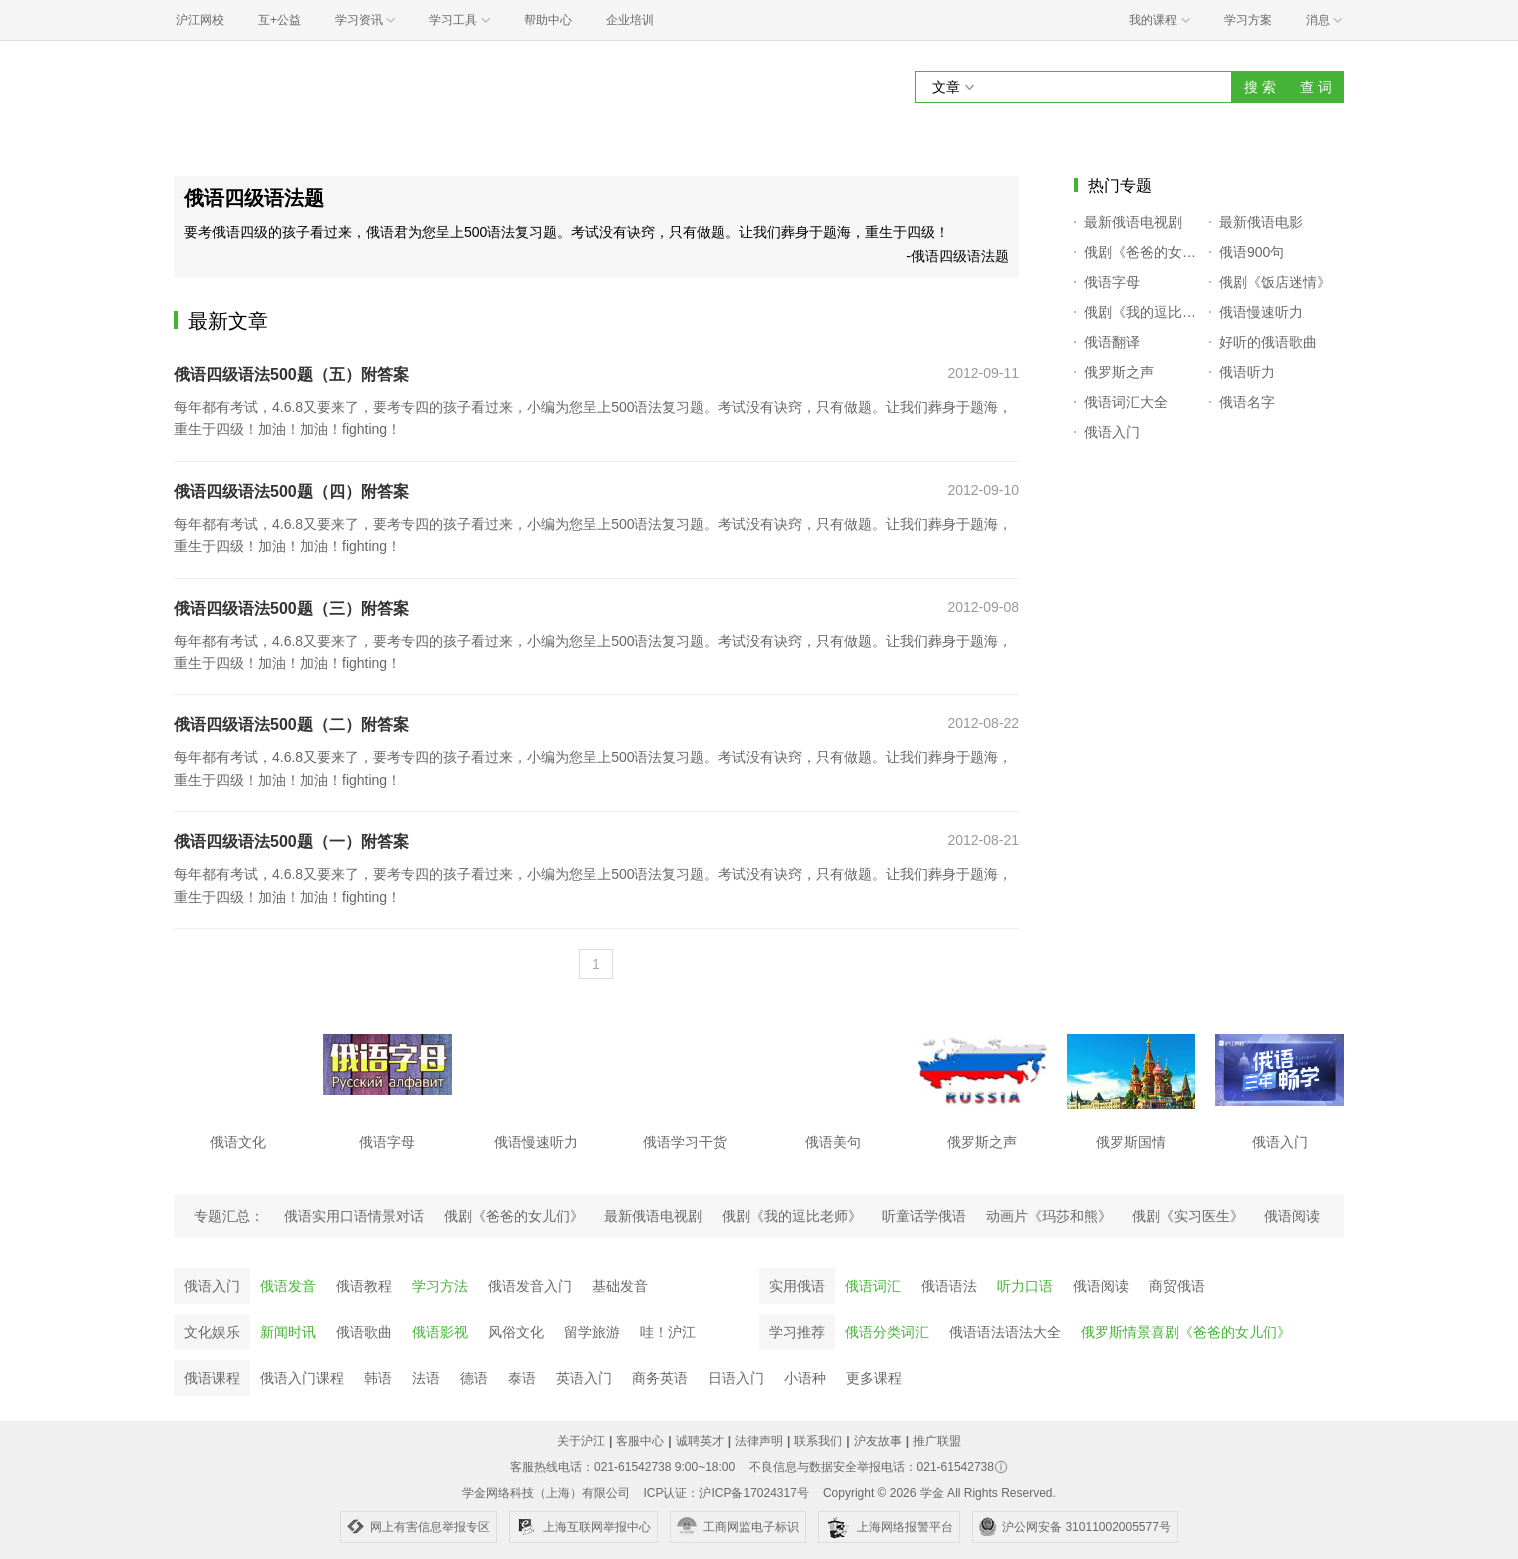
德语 (474, 1378)
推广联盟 (937, 1441)
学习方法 (440, 1286)
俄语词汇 (873, 1286)
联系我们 (818, 1441)
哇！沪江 (668, 1332)
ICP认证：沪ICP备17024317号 (725, 1493)
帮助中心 (548, 20)
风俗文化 (516, 1332)
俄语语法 (949, 1286)
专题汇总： (229, 1216)
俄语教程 (364, 1286)
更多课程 (874, 1378)
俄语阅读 (1101, 1286)
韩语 (378, 1378)
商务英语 (660, 1378)
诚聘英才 (700, 1441)
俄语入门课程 (302, 1378)
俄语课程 (212, 1378)
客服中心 (640, 1441)
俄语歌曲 (364, 1332)
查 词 (1316, 87)
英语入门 (584, 1378)
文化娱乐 (212, 1332)
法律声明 (759, 1441)
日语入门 (736, 1378)
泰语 (522, 1378)
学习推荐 (797, 1332)
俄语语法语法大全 (1005, 1332)
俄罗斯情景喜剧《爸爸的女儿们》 (1186, 1332)
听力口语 (1025, 1286)
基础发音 (620, 1286)
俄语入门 (212, 1286)
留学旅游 (592, 1332)
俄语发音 (288, 1286)
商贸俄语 (1177, 1286)
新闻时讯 (288, 1332)
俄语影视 (440, 1332)
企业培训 (630, 20)
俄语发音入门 (530, 1286)
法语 (426, 1378)
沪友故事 (878, 1441)
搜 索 (1260, 87)
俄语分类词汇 (887, 1332)
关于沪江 (581, 1441)
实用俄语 (797, 1286)
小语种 (805, 1378)
